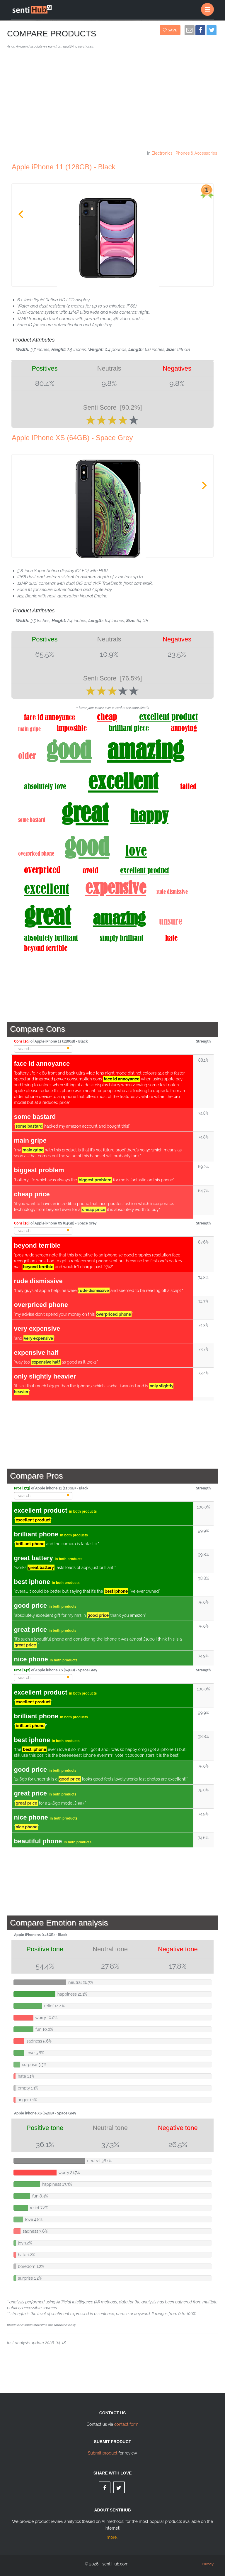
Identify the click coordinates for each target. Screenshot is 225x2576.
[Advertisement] (112, 102)
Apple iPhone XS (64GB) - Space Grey (72, 438)
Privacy (208, 2564)
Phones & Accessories (196, 153)
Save (171, 30)
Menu (209, 7)
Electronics (162, 153)
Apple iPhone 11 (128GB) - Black (63, 167)
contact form (126, 2424)
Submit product (102, 2453)
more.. (112, 2537)
